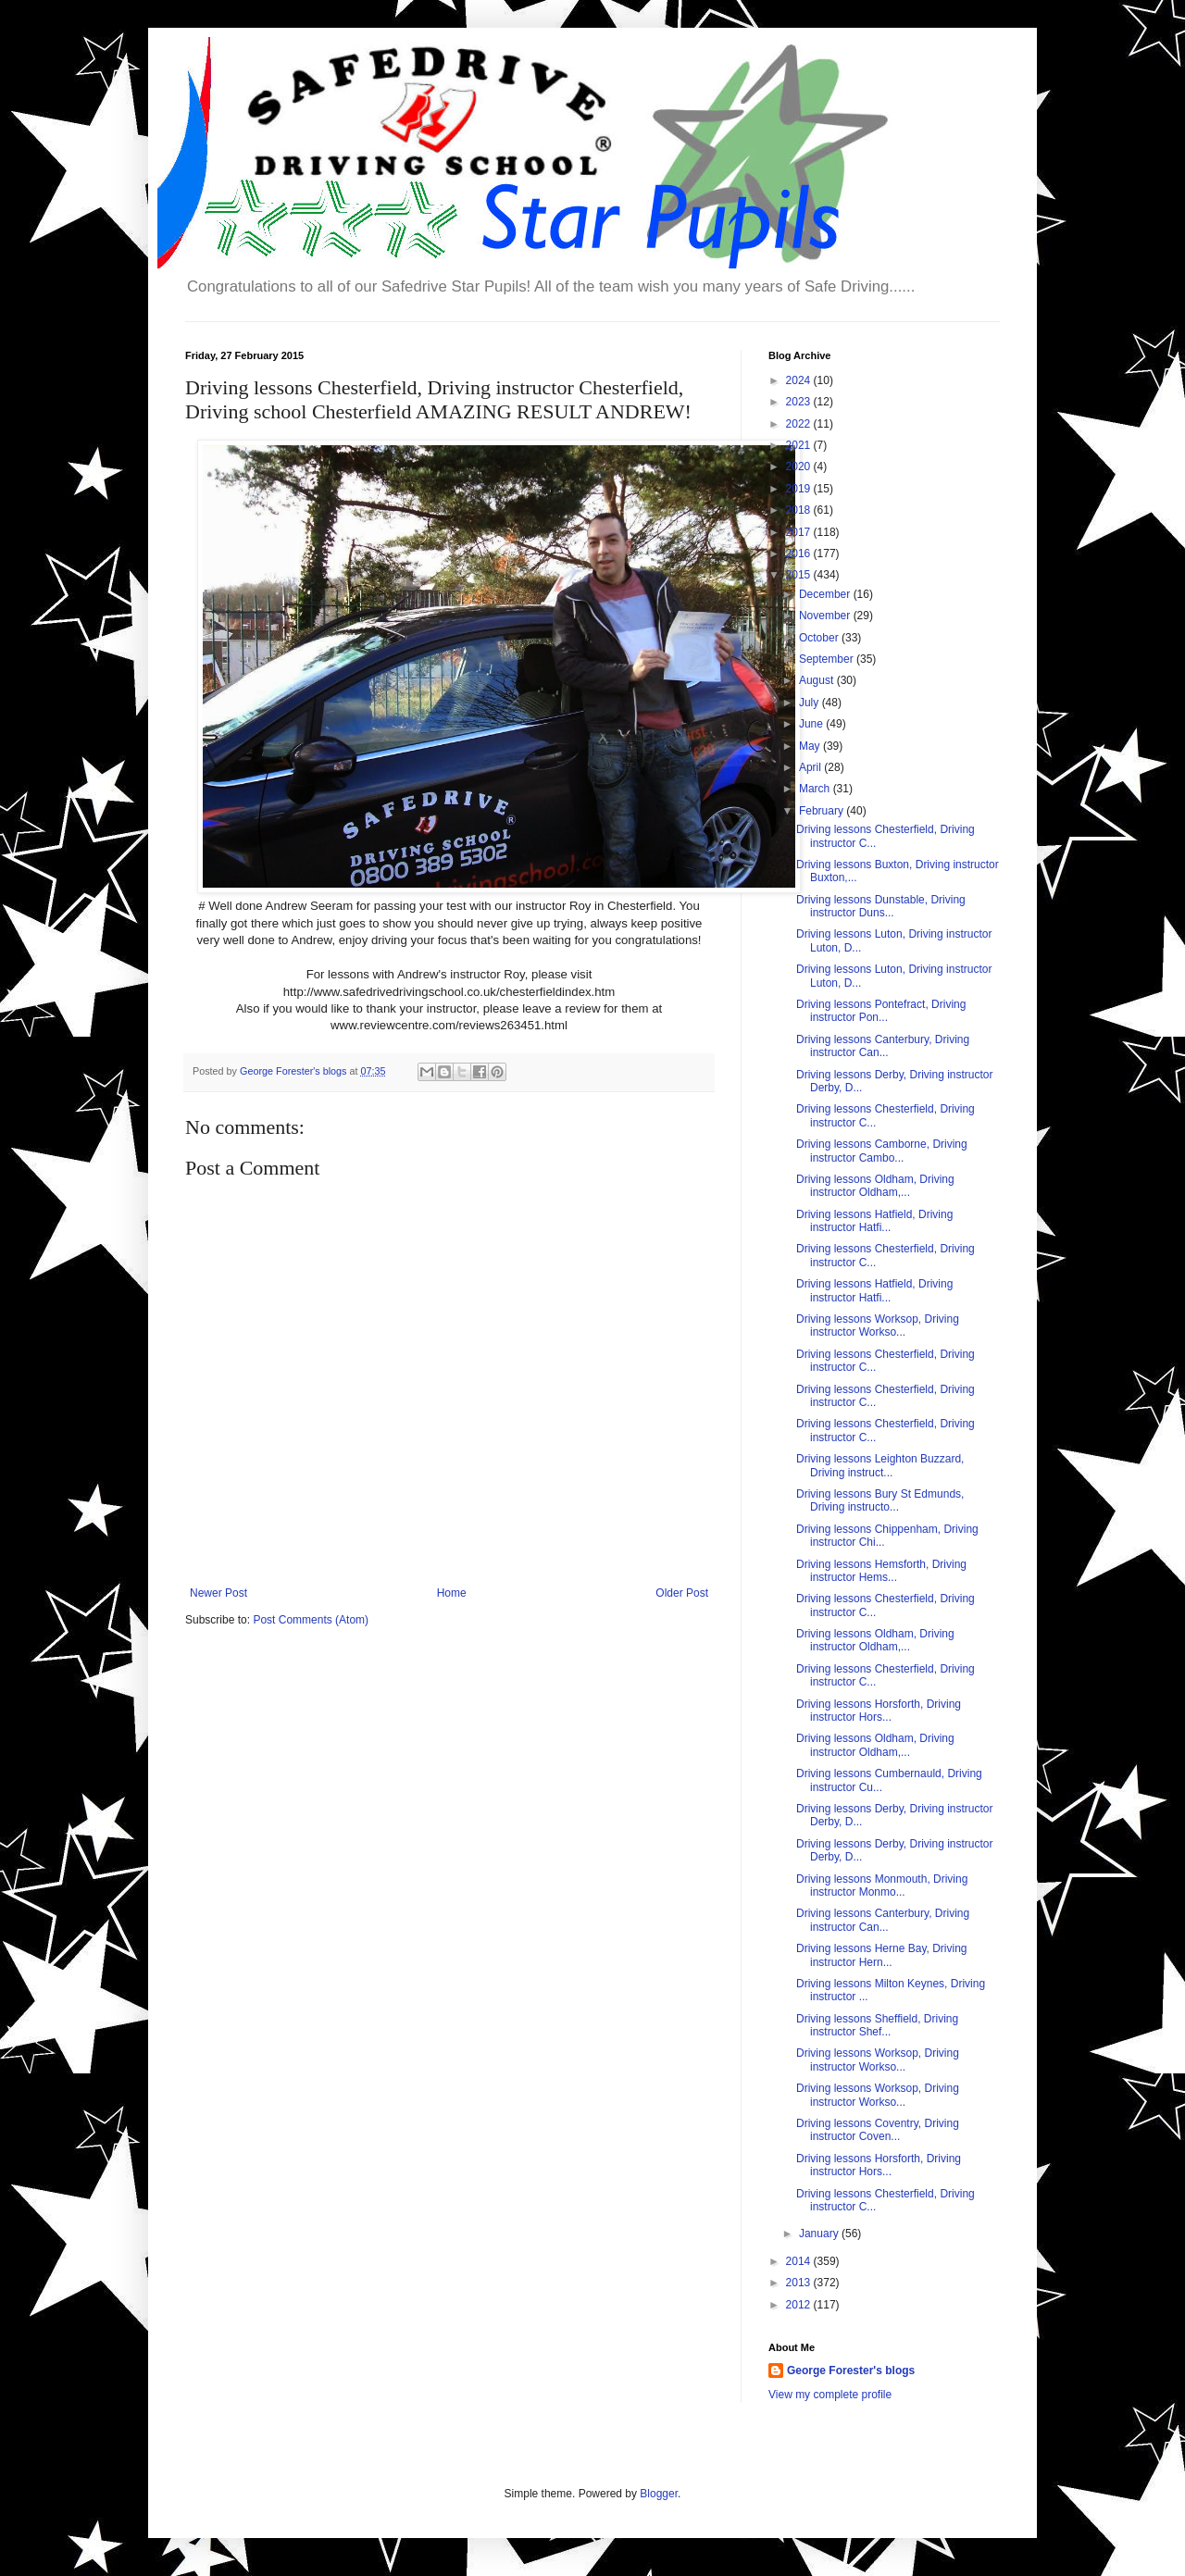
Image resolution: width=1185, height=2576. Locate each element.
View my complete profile (830, 2394)
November (826, 615)
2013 (800, 2282)
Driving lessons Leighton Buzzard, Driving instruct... (880, 1465)
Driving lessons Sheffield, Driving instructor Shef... (877, 2025)
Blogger (659, 2493)
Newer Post (218, 1593)
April (811, 767)
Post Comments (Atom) (310, 1619)
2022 (800, 423)
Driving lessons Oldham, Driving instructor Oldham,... (875, 1186)
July (810, 702)
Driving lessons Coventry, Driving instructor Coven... (877, 2130)
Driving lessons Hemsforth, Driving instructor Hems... (881, 1571)
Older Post (681, 1593)
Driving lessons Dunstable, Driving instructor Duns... (881, 906)
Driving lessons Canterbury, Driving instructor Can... (882, 1046)
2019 (800, 488)
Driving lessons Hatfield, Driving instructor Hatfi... (874, 1221)
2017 (800, 532)
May (811, 746)
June (812, 723)
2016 (800, 553)
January (820, 2233)
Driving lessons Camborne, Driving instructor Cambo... (881, 1151)
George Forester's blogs (851, 2370)
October (820, 637)
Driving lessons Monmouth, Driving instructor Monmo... (881, 1885)
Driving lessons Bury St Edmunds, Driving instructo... (880, 1500)
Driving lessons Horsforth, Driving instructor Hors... (878, 1711)
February (822, 810)
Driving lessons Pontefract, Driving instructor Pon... (881, 1011)
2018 (800, 510)
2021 (800, 445)
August (818, 680)
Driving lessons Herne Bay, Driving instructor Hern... (881, 1955)
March (816, 788)
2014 (800, 2261)
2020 (800, 466)
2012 (800, 2304)
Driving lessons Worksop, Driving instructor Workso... (877, 1325)
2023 (800, 401)
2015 (800, 574)
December (826, 594)
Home (452, 1593)
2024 (800, 380)
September (827, 659)
